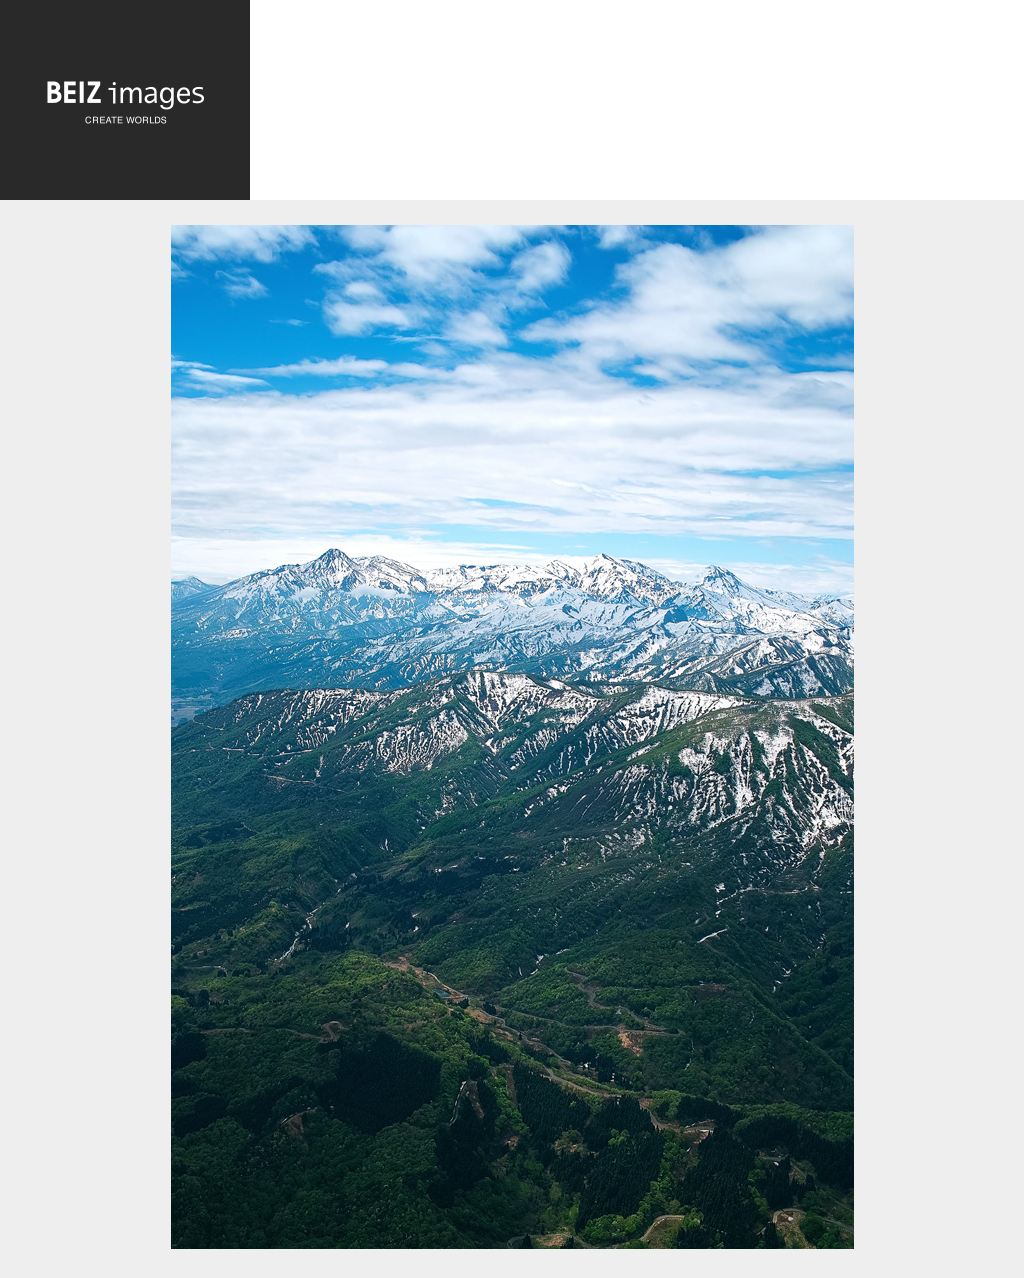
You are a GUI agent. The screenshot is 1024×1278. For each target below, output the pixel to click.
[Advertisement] (637, 107)
